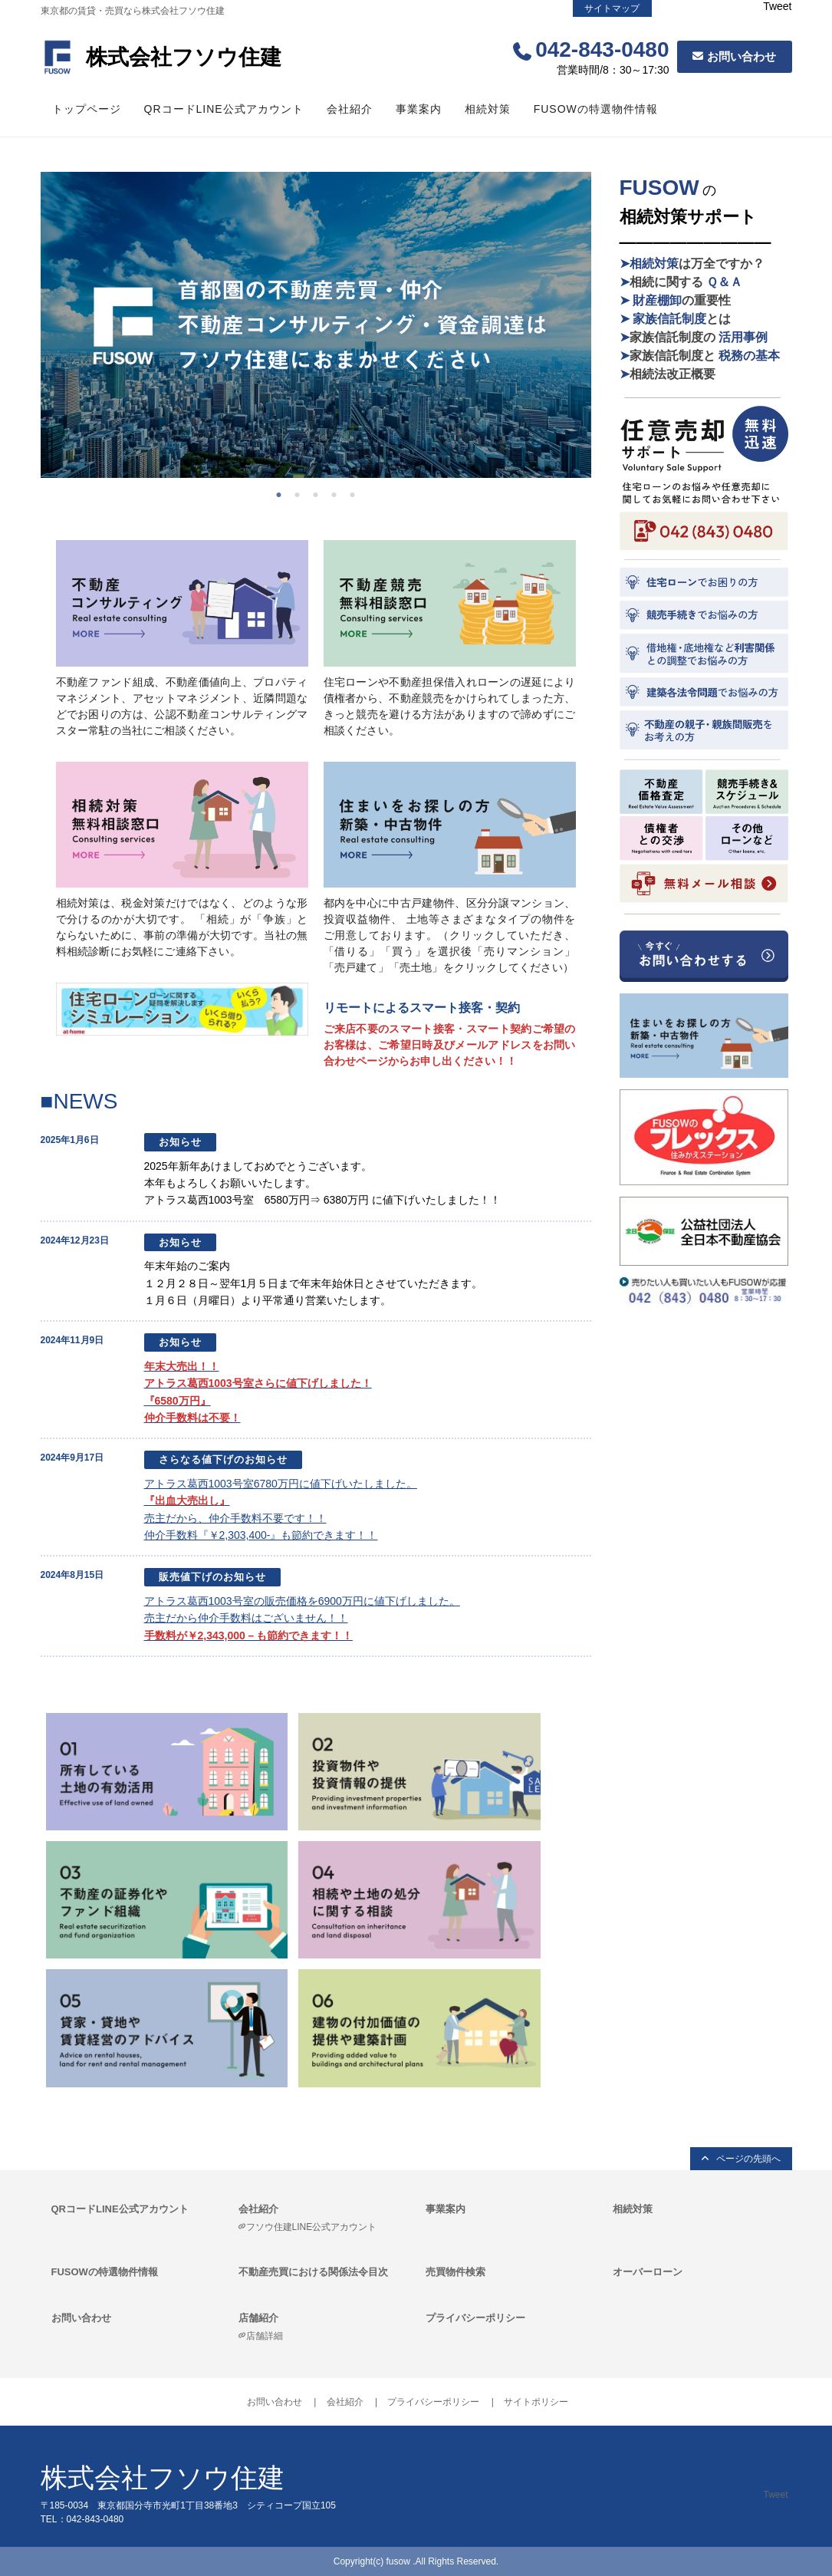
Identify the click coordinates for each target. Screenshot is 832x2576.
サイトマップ (612, 8)
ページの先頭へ (748, 2158)
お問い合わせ (741, 56)
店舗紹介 (258, 2318)
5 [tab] (356, 493)
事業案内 (419, 109)
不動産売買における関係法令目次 (313, 2272)
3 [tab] (319, 493)
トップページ (86, 109)
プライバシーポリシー (475, 2318)
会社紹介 (350, 109)
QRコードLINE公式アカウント (224, 109)
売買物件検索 (455, 2272)
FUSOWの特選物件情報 (596, 109)
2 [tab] (301, 493)
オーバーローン (647, 2272)
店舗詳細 (264, 2336)
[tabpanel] (316, 325)
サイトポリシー (536, 2401)
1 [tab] (283, 493)
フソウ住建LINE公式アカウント (311, 2227)
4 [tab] (338, 493)
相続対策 (488, 109)
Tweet (777, 6)
